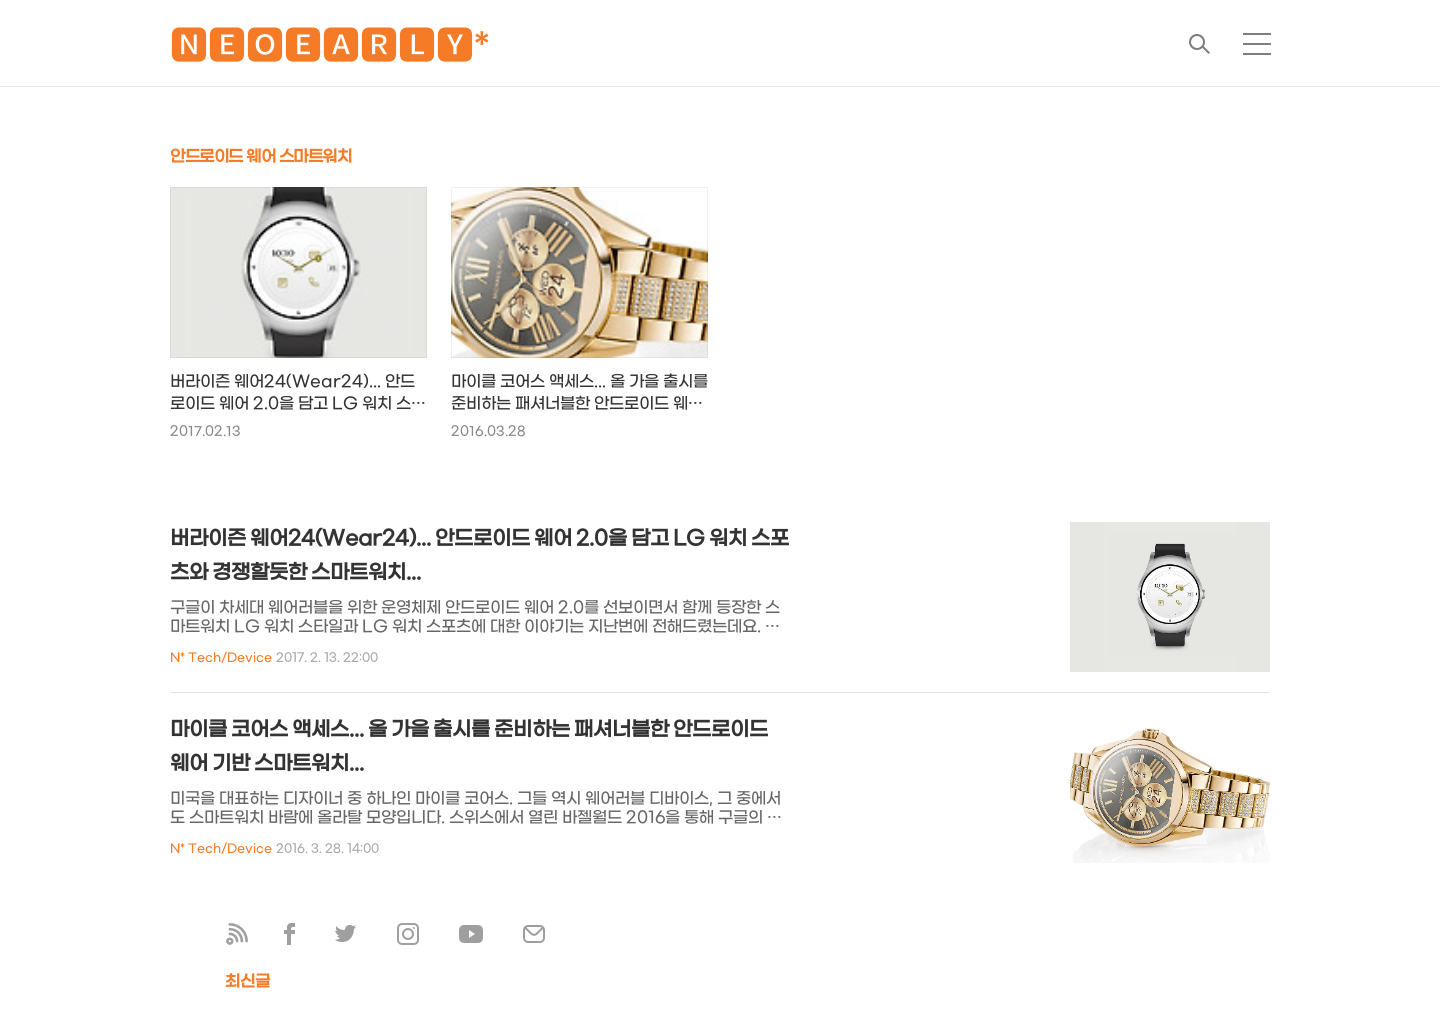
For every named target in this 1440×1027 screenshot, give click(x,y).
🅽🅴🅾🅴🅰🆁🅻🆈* (330, 49)
